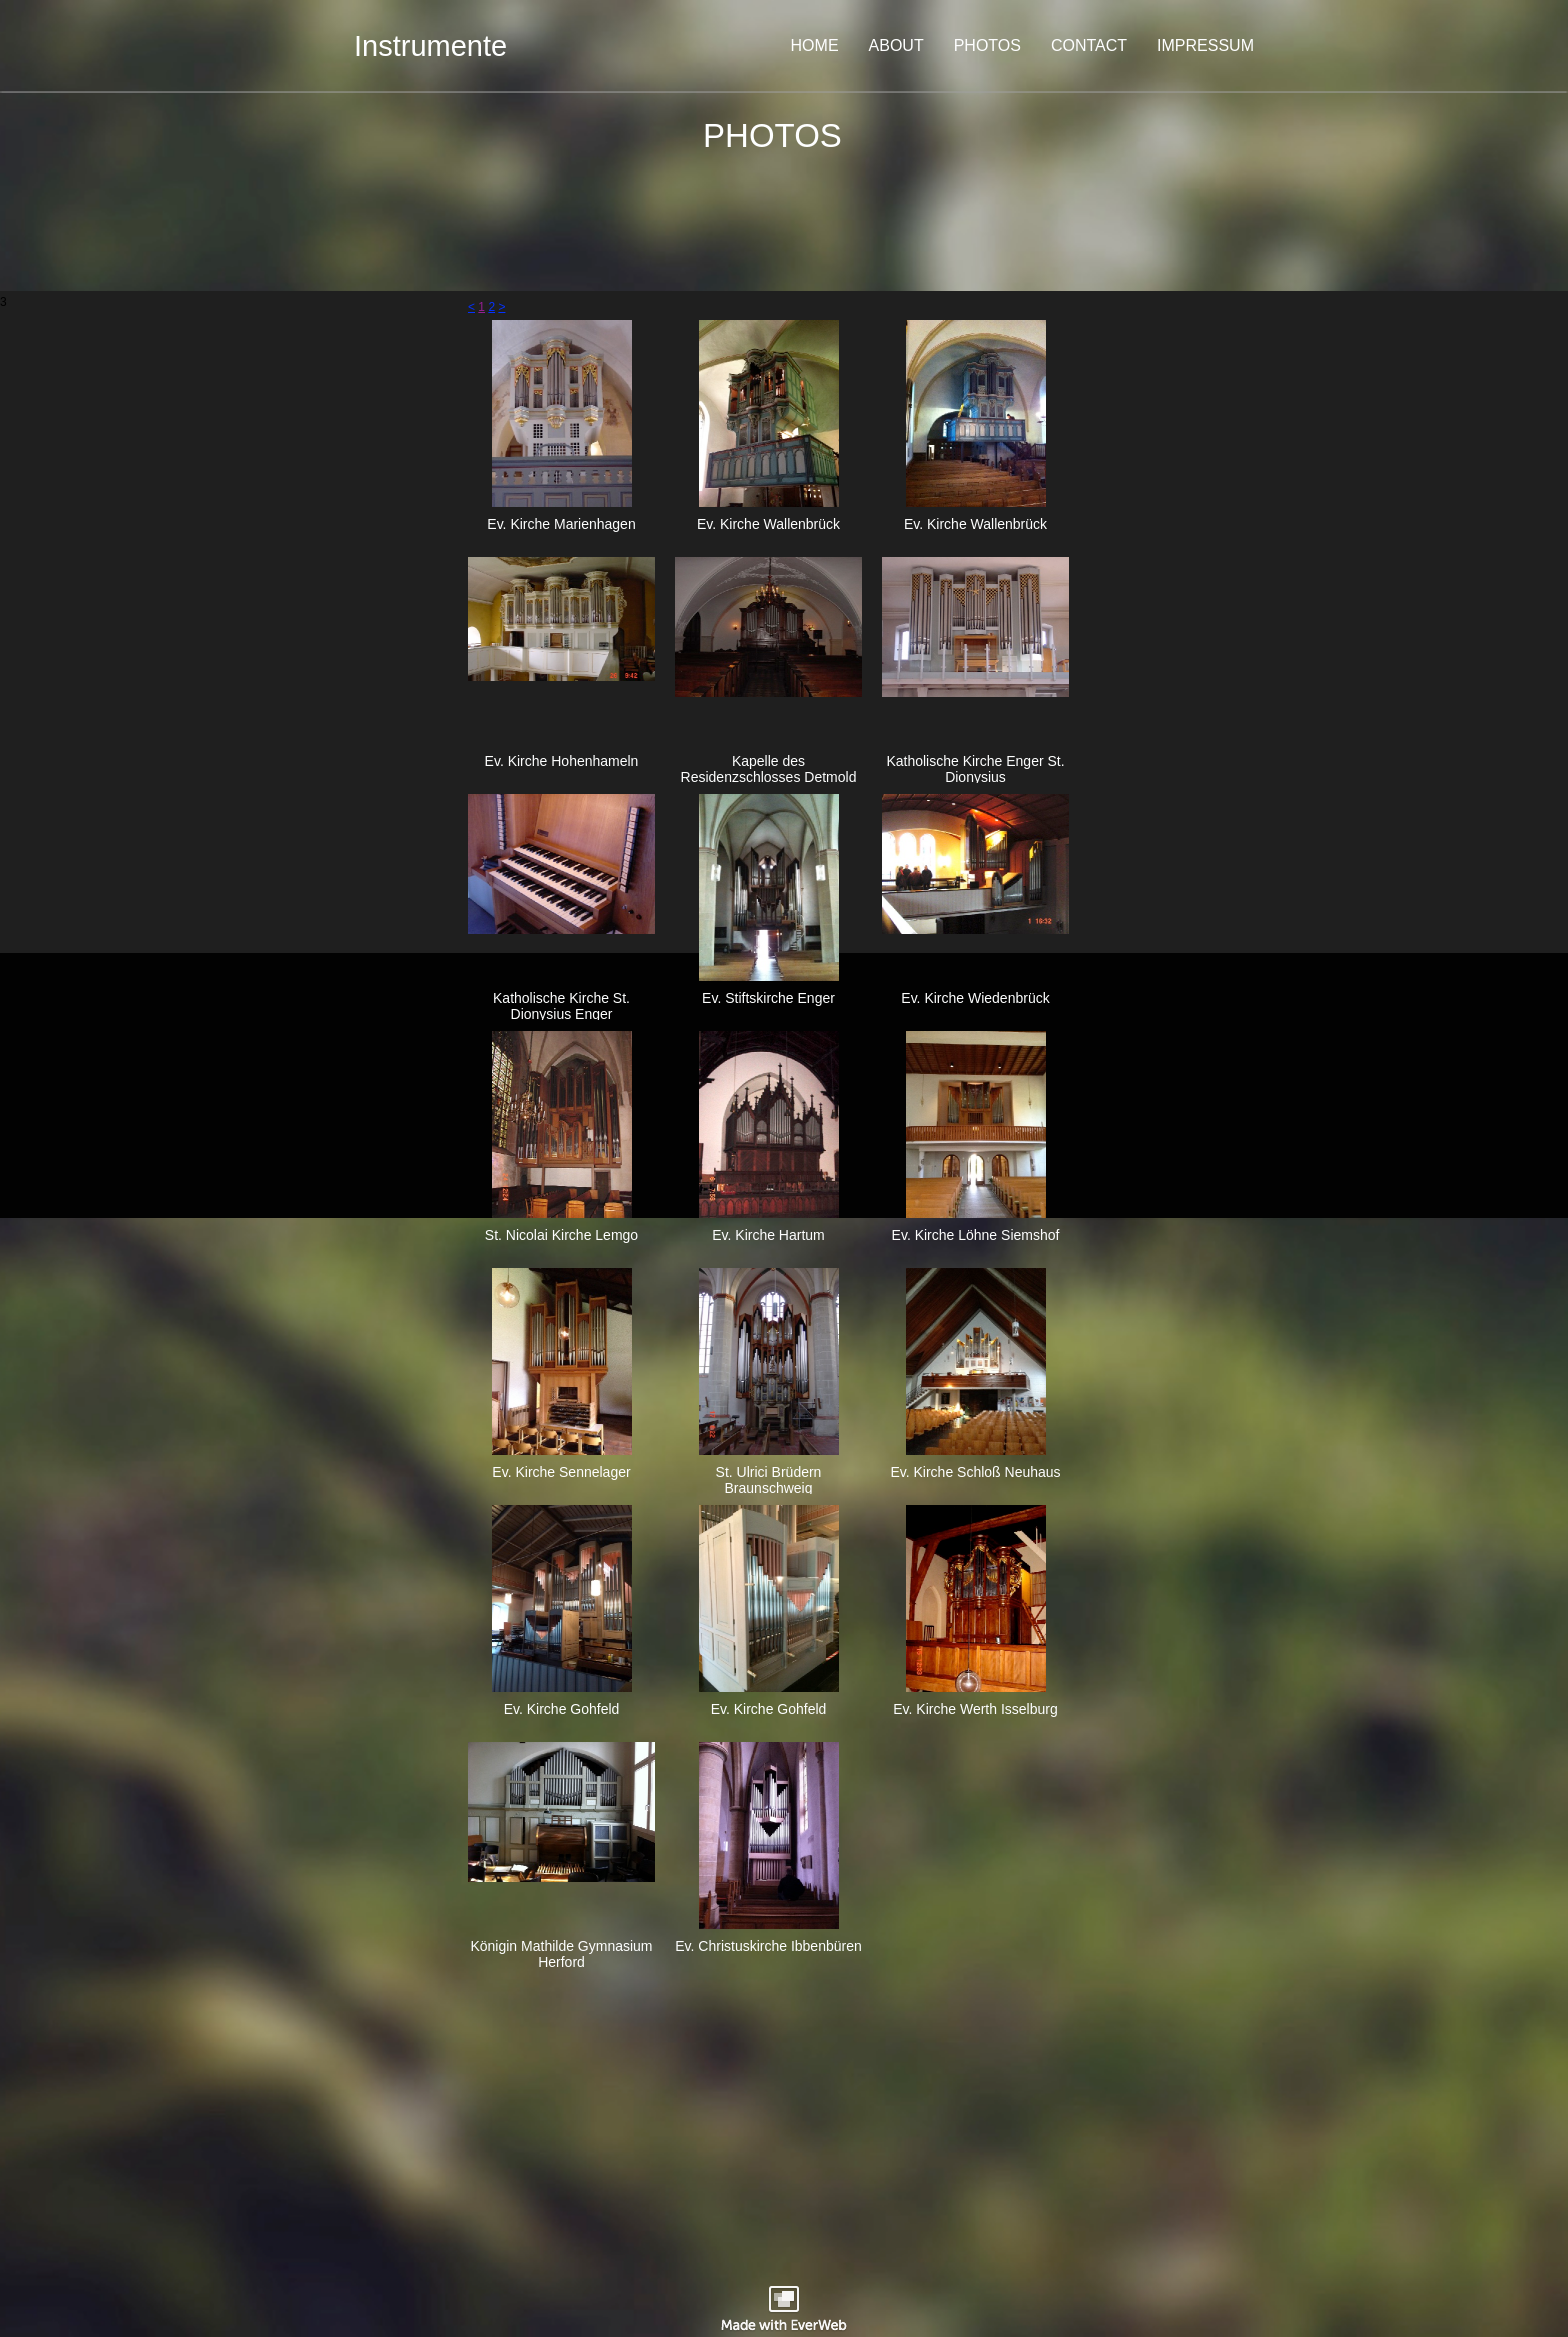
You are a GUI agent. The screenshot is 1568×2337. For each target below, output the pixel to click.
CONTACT (1089, 45)
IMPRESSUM (1205, 45)
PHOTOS (987, 45)
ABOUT (896, 45)
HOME (815, 45)
